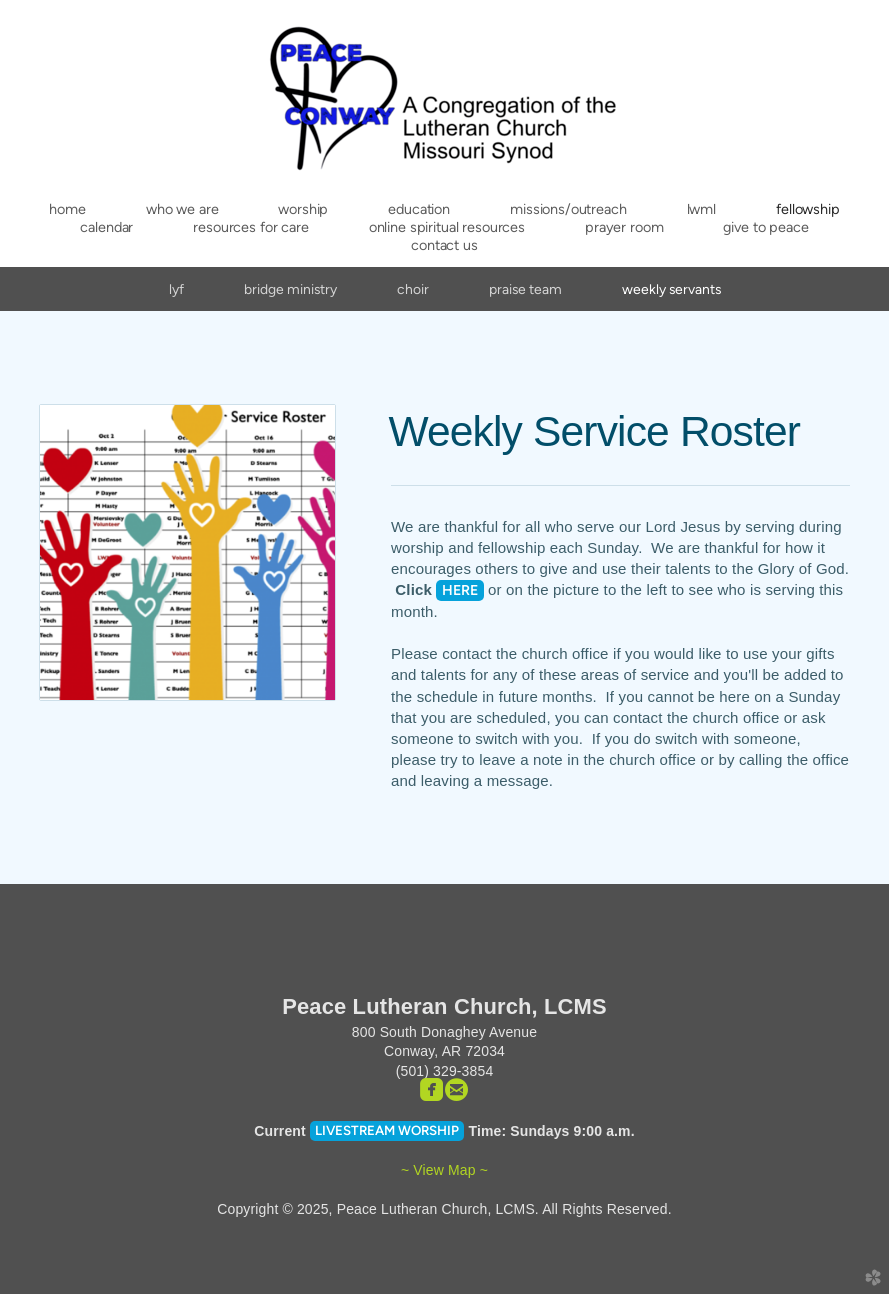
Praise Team (525, 289)
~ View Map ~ (444, 1170)
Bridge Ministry (290, 289)
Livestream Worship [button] (387, 1130)
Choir (413, 289)
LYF (176, 289)
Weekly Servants (671, 289)
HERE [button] (460, 590)
